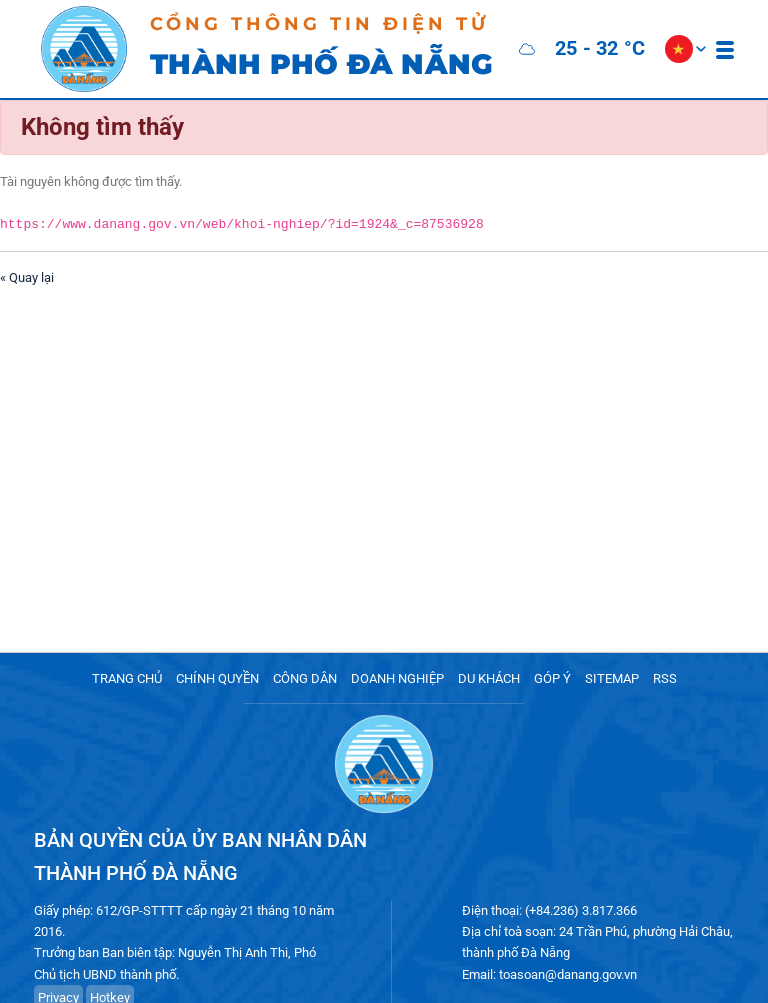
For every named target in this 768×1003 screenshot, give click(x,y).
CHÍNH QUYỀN (217, 678)
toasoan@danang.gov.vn (568, 974)
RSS (665, 678)
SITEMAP (612, 678)
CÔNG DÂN (305, 678)
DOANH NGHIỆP (397, 678)
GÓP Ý (552, 678)
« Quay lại (27, 276)
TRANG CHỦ (127, 678)
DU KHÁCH (489, 678)
